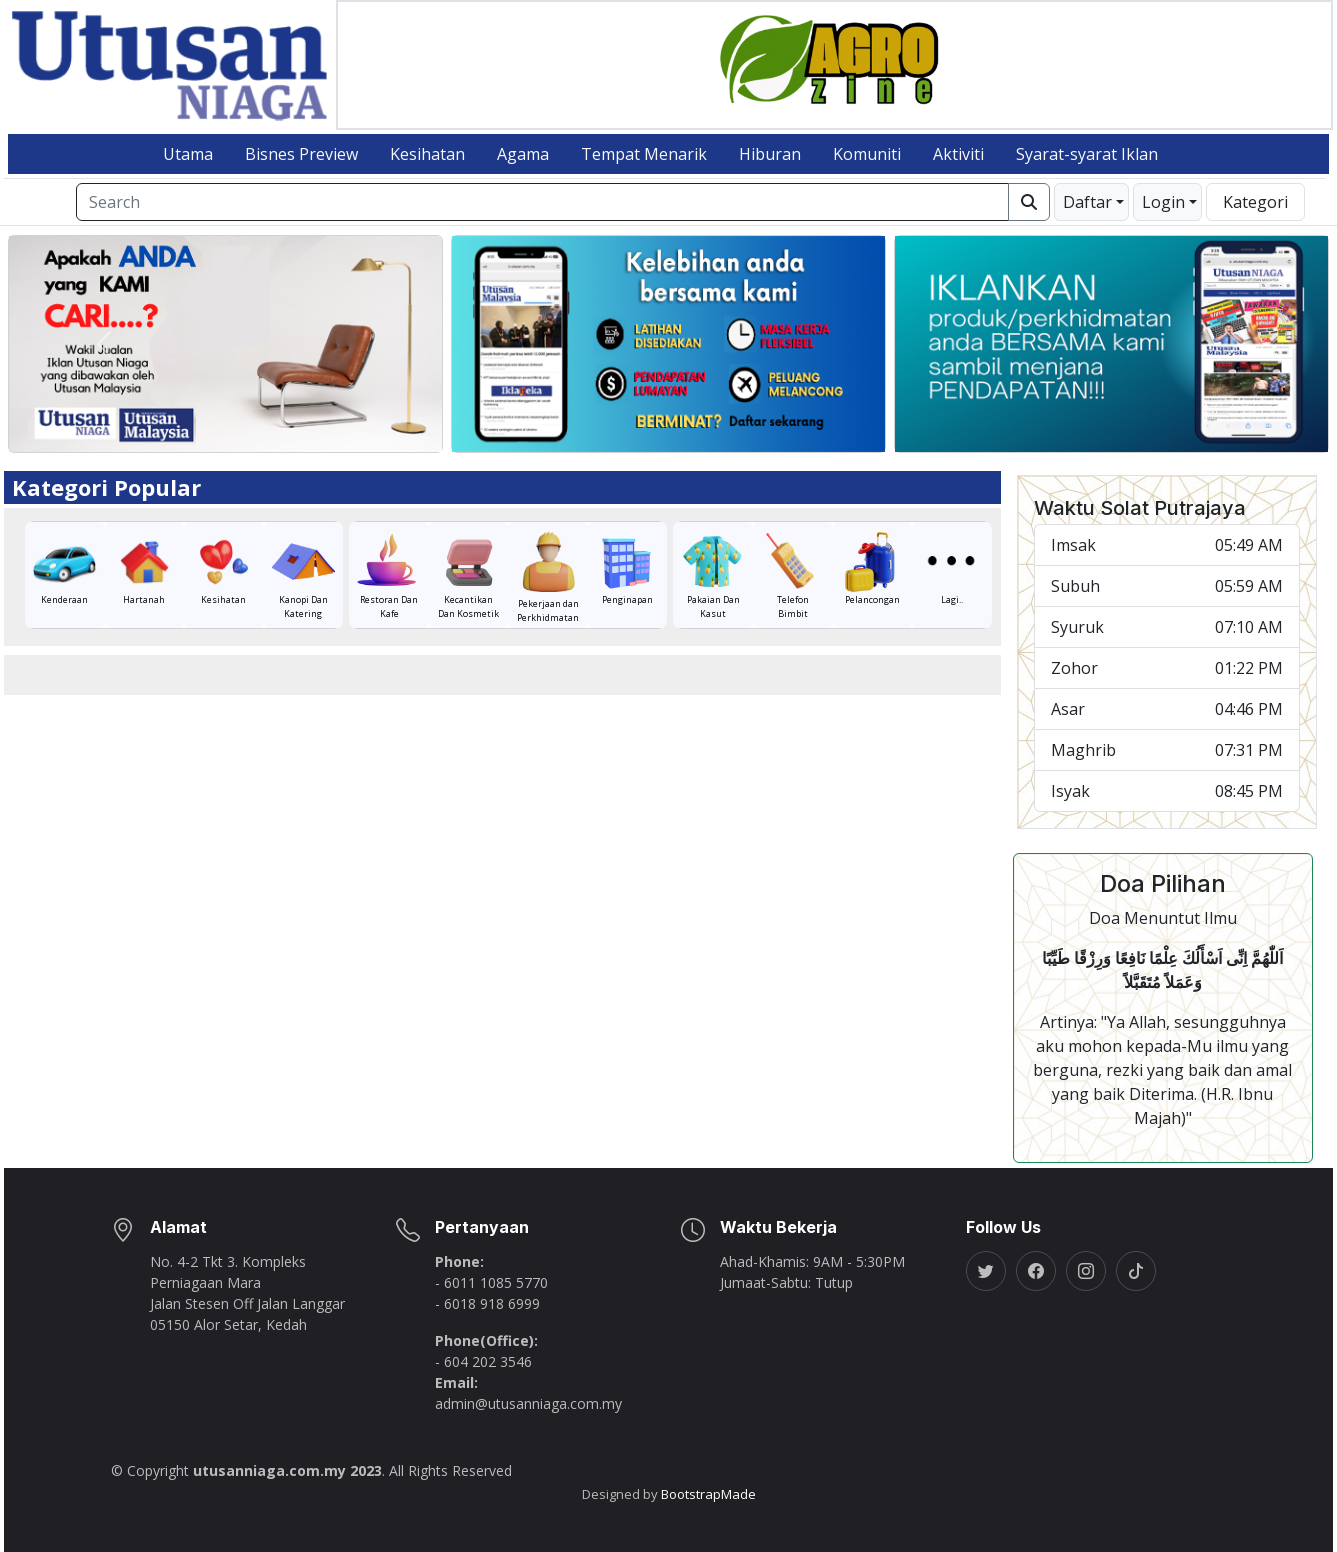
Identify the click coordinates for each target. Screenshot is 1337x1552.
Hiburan (770, 154)
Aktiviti (958, 154)
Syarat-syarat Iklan (1087, 154)
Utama (188, 154)
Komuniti (867, 154)
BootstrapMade (708, 1494)
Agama (523, 154)
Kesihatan (427, 154)
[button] (1091, 202)
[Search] (542, 202)
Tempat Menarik (644, 154)
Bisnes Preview (301, 154)
